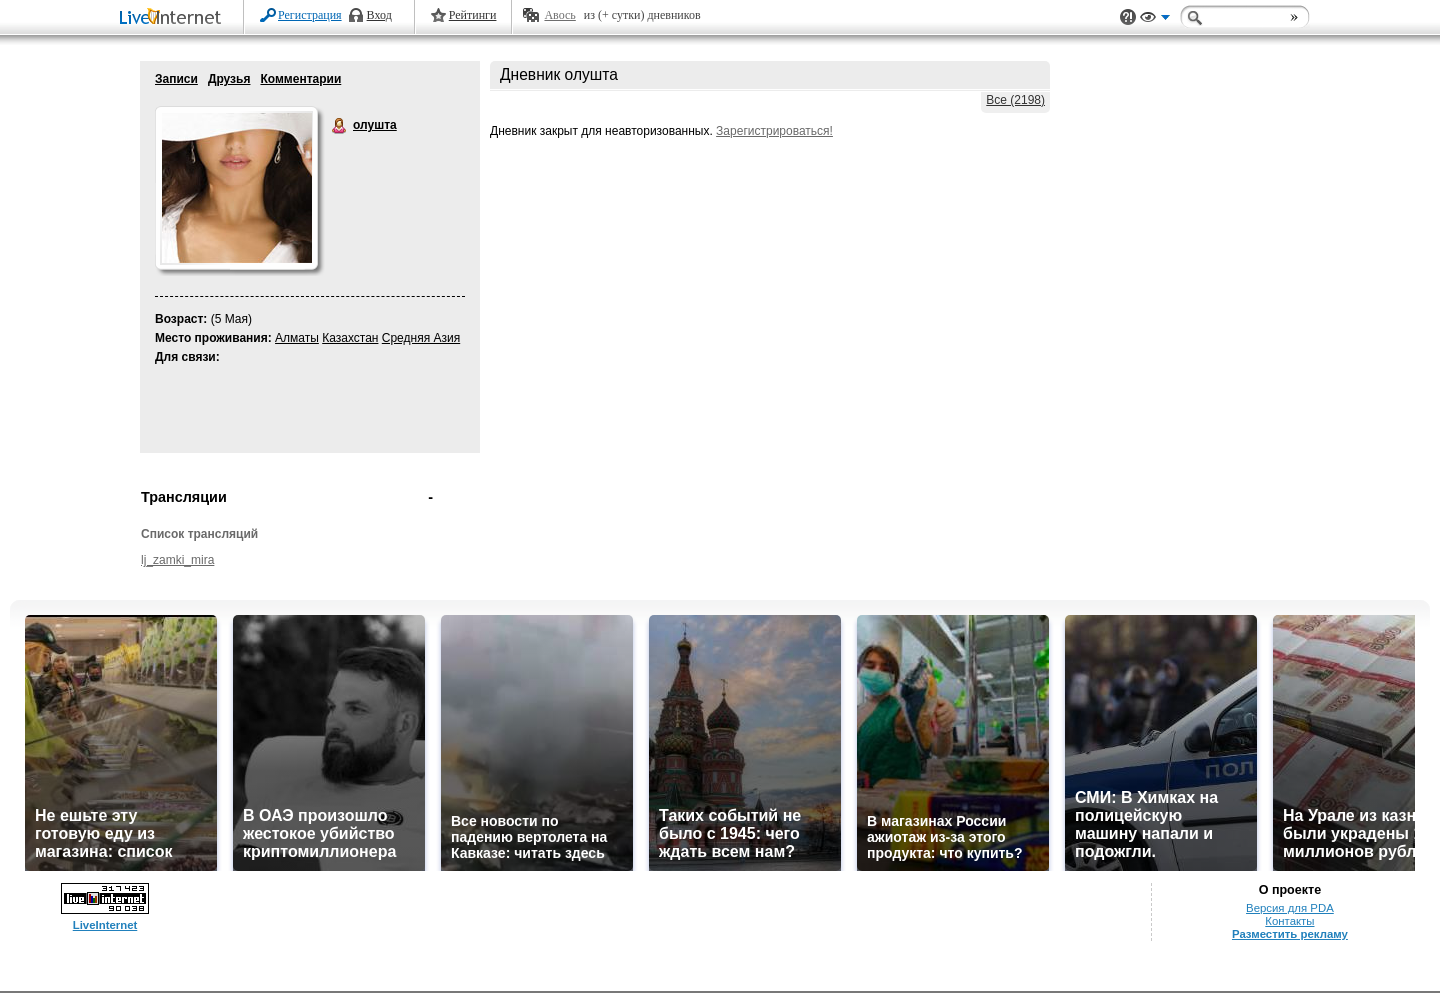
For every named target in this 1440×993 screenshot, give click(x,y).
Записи (176, 79)
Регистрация (310, 15)
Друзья (229, 79)
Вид (1155, 20)
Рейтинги (473, 15)
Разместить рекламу (1290, 934)
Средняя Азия (421, 338)
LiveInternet (174, 18)
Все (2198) (1015, 100)
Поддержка (1128, 17)
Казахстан (350, 338)
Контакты (1289, 921)
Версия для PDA (1290, 908)
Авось (559, 15)
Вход (379, 15)
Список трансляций (199, 534)
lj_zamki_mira (177, 560)
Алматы (297, 338)
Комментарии (300, 79)
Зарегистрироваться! (774, 131)
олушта (340, 126)
